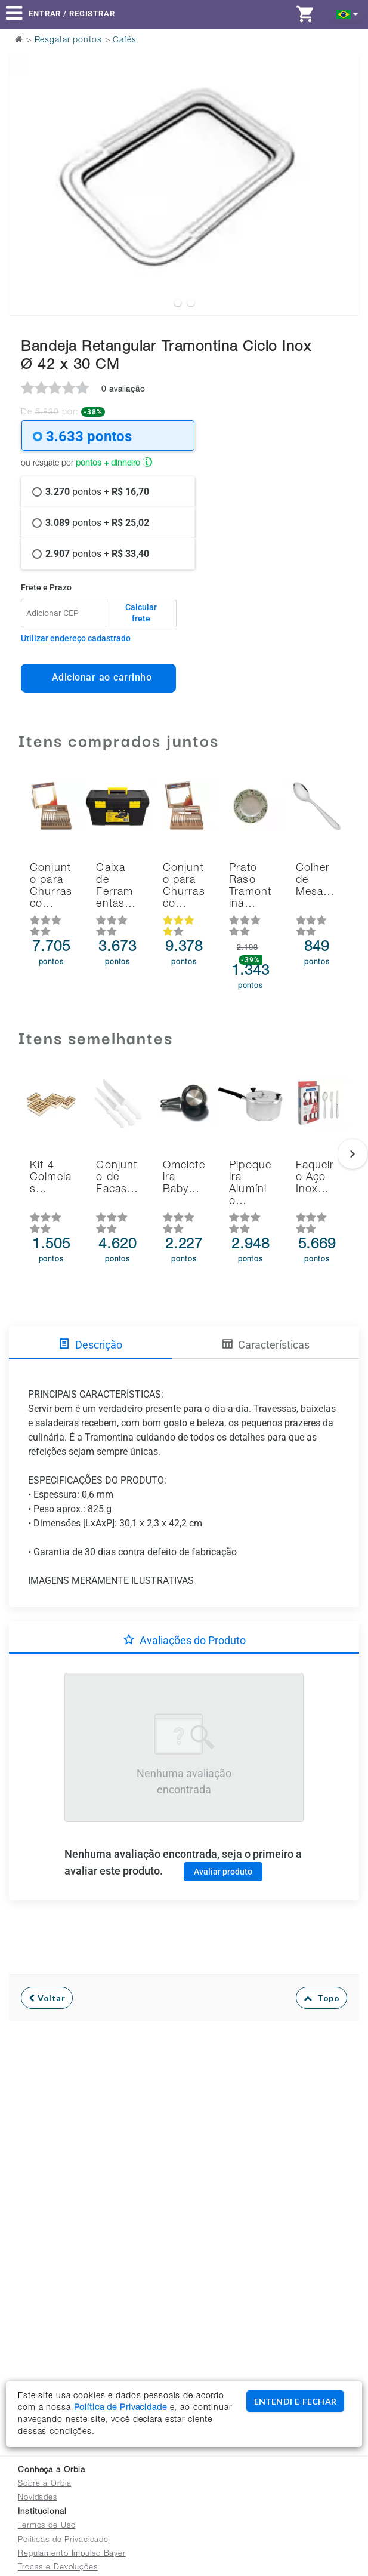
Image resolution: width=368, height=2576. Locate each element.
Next (342, 154)
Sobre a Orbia (44, 2484)
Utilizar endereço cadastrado (76, 638)
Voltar (47, 1998)
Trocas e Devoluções (58, 2568)
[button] (347, 13)
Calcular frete (141, 613)
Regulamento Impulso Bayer (72, 2554)
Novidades (37, 2498)
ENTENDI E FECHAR (295, 2401)
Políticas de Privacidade (63, 2540)
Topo (322, 1998)
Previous (25, 154)
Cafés (124, 40)
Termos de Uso (46, 2526)
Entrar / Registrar (72, 13)
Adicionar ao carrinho (98, 677)
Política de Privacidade (120, 2408)
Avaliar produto (223, 1871)
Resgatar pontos (68, 40)
